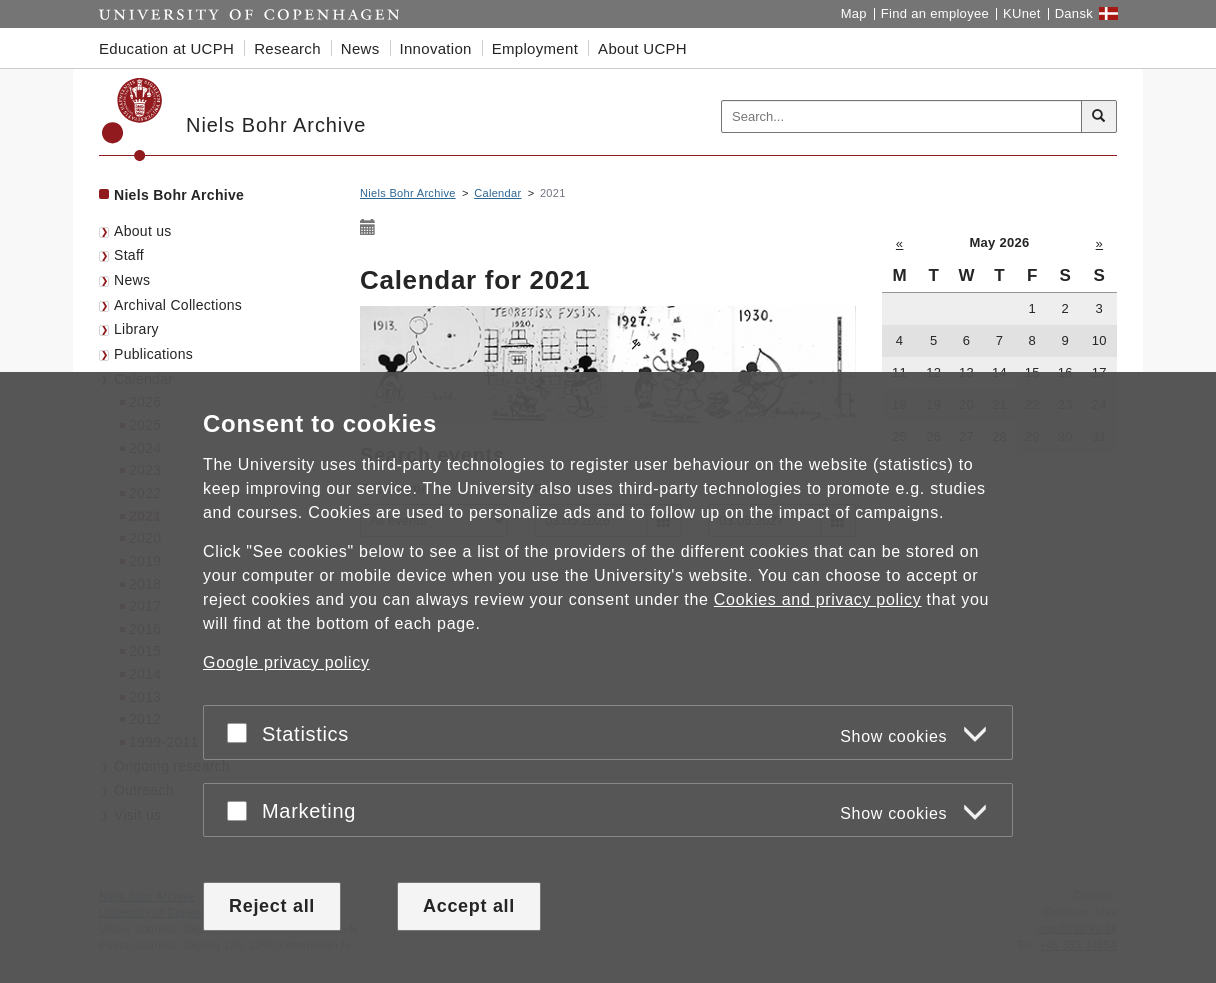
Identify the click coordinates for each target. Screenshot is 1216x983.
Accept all (469, 906)
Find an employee (935, 13)
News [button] (360, 48)
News (132, 280)
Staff (129, 255)
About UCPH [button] (642, 48)
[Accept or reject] (242, 732)
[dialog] (608, 677)
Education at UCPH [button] (166, 48)
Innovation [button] (436, 48)
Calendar (497, 193)
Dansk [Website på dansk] (1074, 13)
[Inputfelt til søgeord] (902, 116)
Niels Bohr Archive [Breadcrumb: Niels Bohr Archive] (408, 193)
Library (136, 329)
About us (143, 231)
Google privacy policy (286, 662)
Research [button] (287, 48)
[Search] (1099, 117)
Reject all (272, 906)
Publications (153, 354)
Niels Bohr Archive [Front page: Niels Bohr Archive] (179, 195)
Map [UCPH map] (854, 13)
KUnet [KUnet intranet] (1022, 13)
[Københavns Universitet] (132, 119)
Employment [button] (535, 48)
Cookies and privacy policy (818, 599)
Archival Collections (178, 305)
